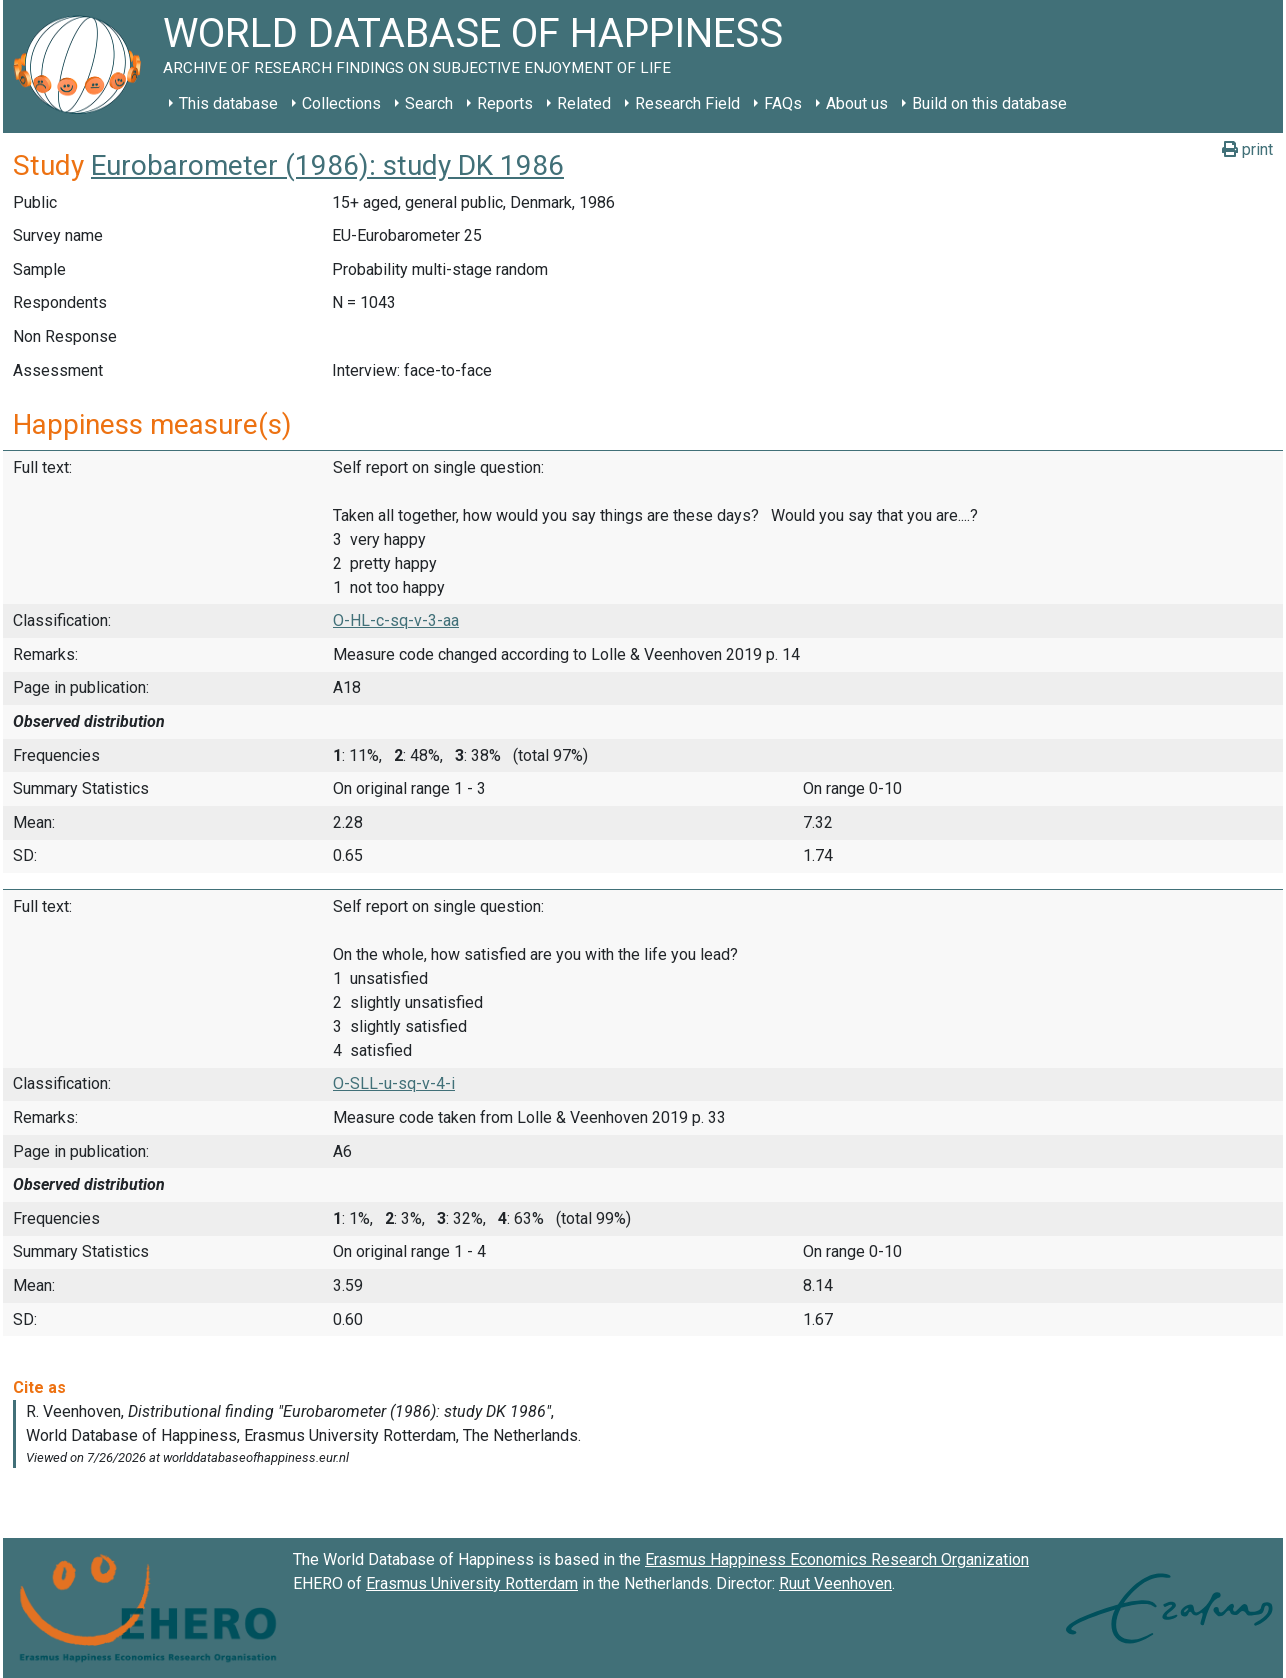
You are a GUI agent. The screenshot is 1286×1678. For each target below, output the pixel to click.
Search (429, 103)
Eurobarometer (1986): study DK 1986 (327, 165)
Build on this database (989, 103)
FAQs (783, 103)
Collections (341, 103)
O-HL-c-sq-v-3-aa (396, 620)
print (1247, 149)
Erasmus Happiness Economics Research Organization (837, 1559)
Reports (505, 103)
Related (584, 103)
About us (857, 103)
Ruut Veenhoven (835, 1583)
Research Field (687, 103)
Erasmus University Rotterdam (472, 1583)
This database (228, 103)
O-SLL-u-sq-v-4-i (394, 1083)
